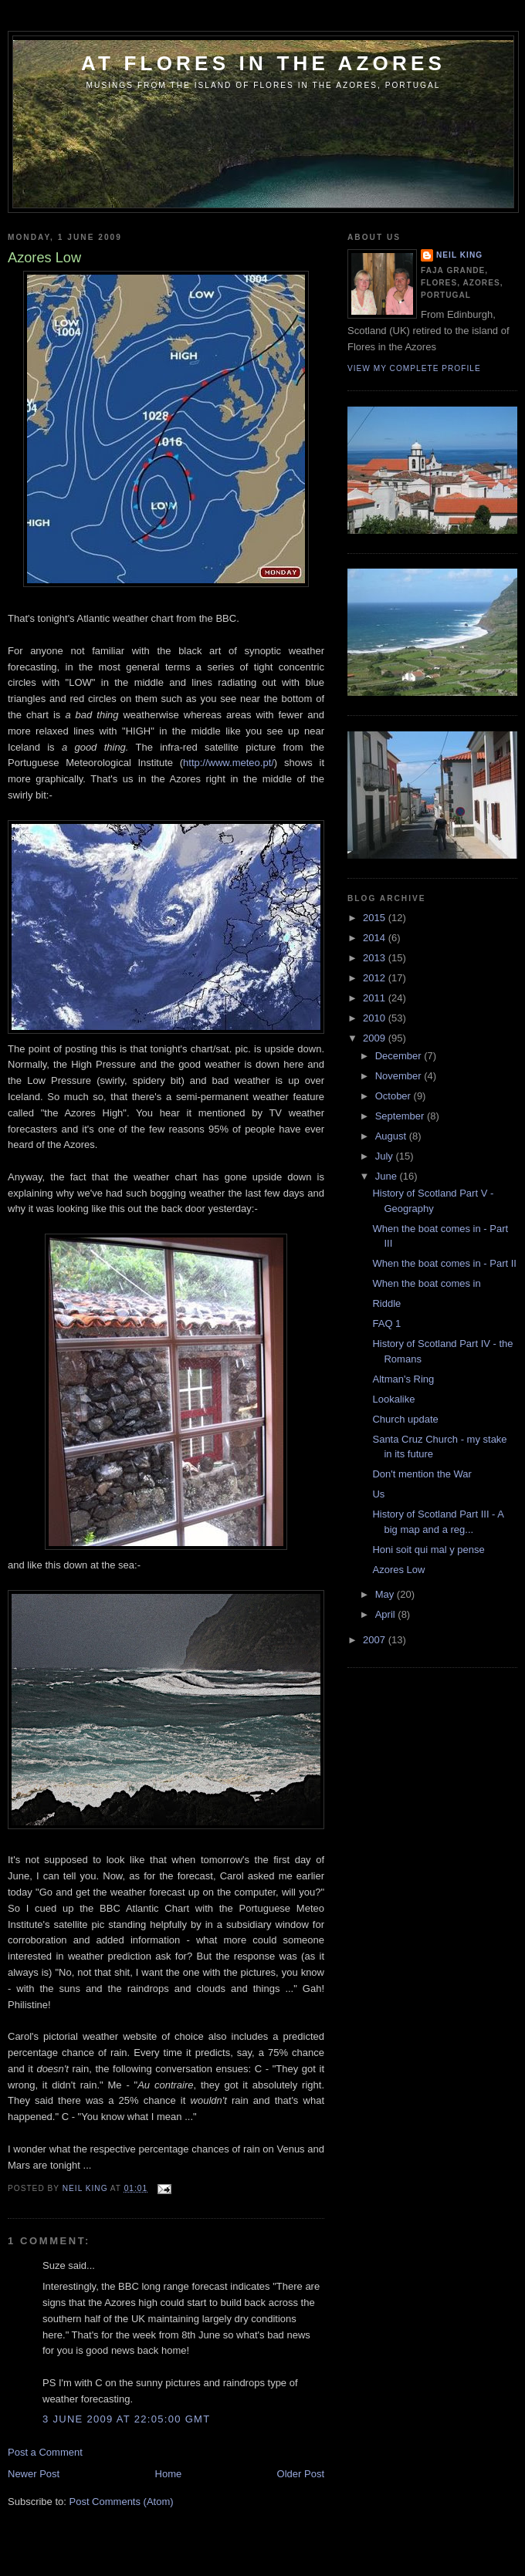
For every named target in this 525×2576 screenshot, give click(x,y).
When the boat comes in (426, 1283)
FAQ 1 (386, 1323)
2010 (375, 1018)
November (400, 1076)
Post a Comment (45, 2452)
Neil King (459, 255)
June (387, 1176)
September (401, 1116)
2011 (375, 998)
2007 (375, 1640)
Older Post (300, 2474)
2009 (375, 1038)
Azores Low (398, 1569)
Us (378, 1494)
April (386, 1614)
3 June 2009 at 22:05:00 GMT (126, 2419)
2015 (375, 917)
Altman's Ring (403, 1379)
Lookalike (393, 1399)
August (392, 1136)
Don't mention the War (421, 1474)
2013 (375, 958)
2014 (375, 938)
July (385, 1156)
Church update (405, 1419)
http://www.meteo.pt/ (228, 762)
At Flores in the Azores (263, 63)
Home (168, 2474)
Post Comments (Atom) (121, 2501)
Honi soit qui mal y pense (428, 1549)
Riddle (386, 1303)
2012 (375, 978)
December (400, 1056)
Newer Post (33, 2474)
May (386, 1594)
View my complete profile (414, 368)
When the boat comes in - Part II (444, 1263)
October (394, 1096)
